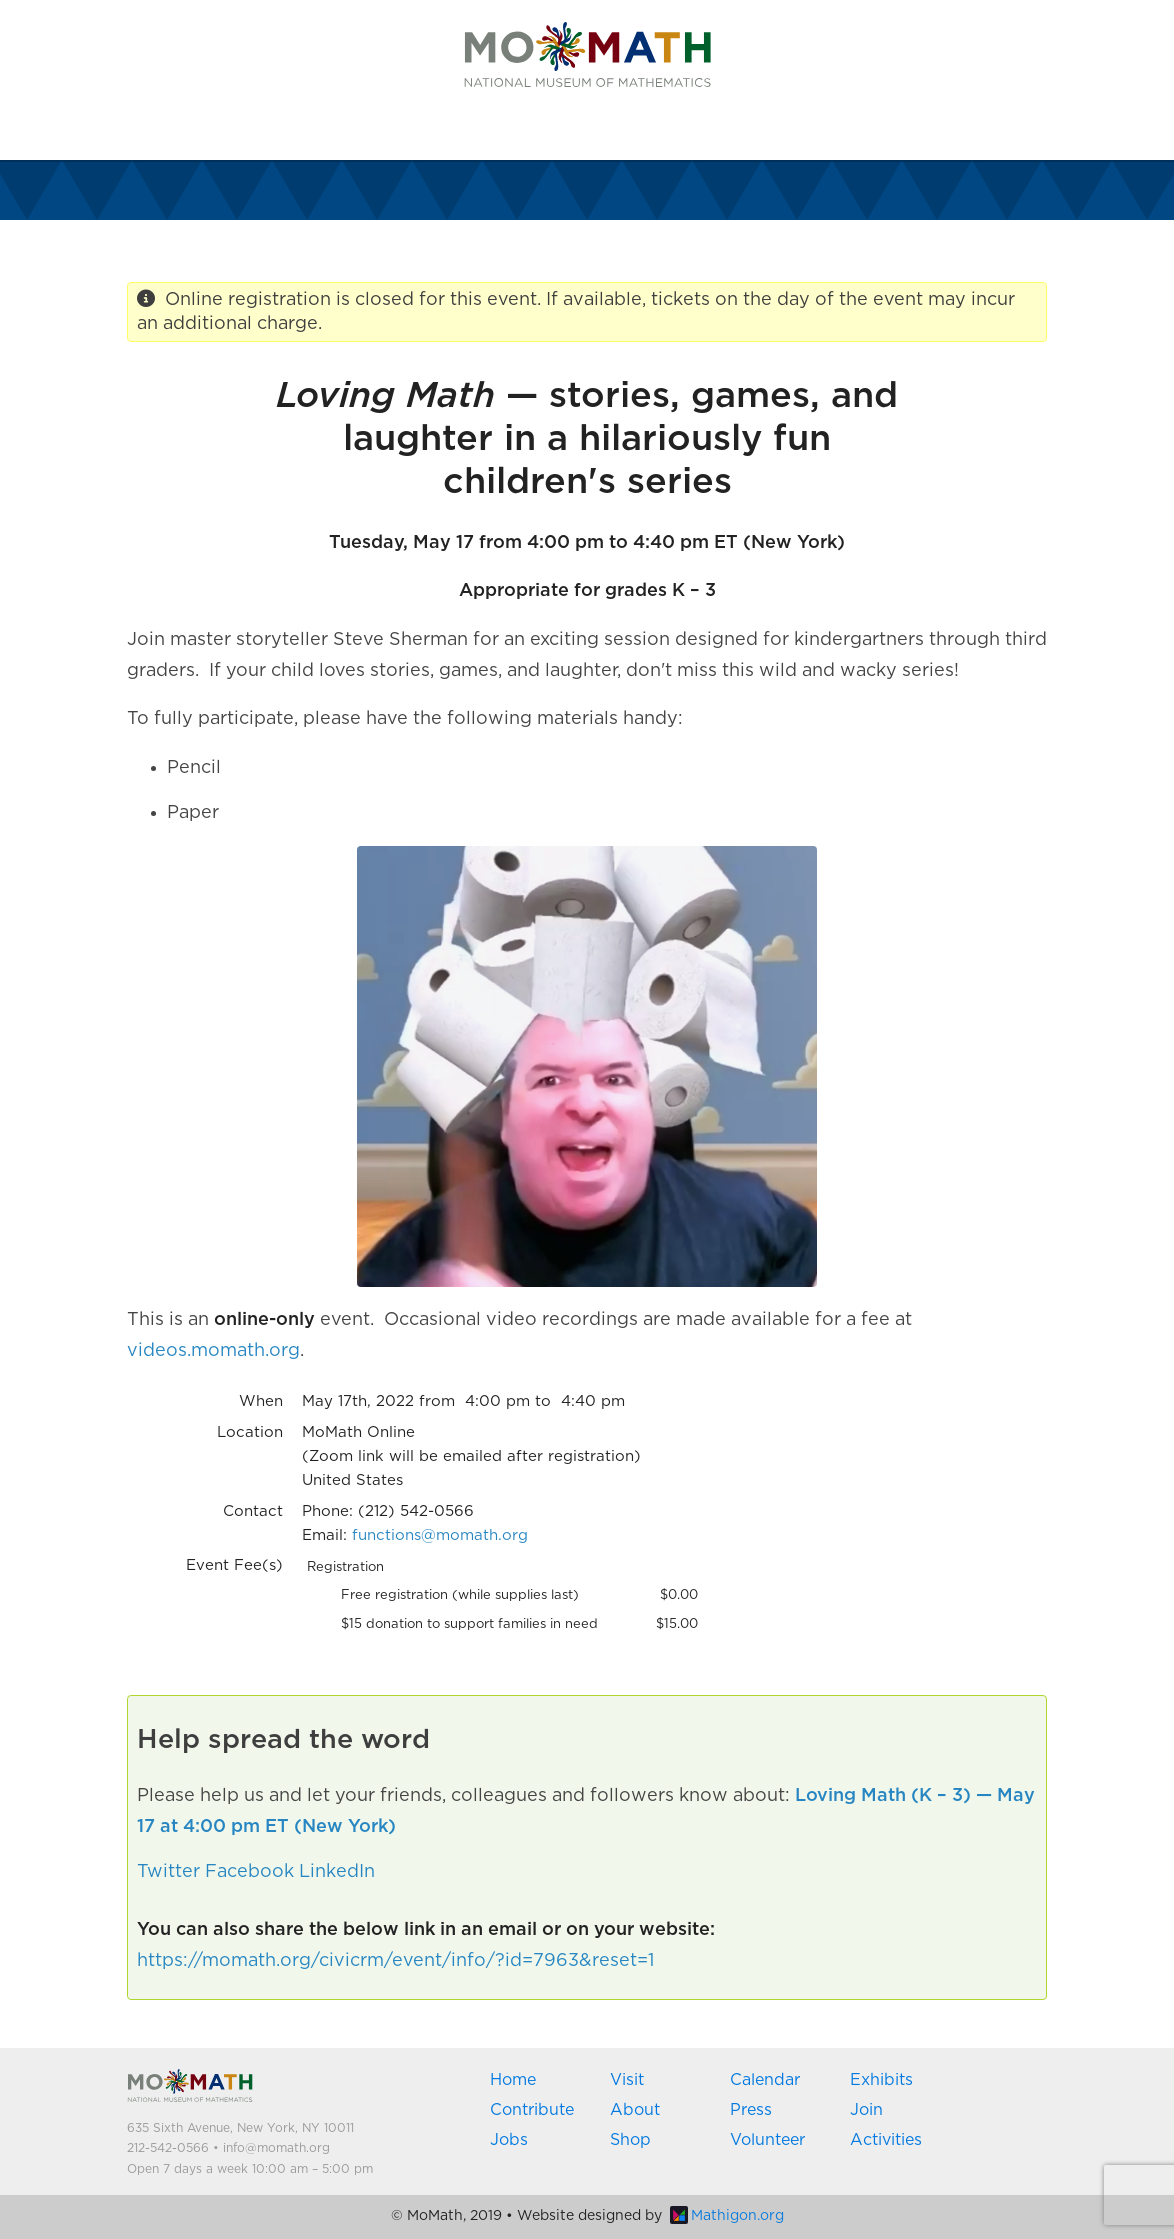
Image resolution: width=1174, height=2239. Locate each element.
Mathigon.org (727, 2216)
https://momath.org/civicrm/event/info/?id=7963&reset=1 (395, 1961)
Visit (627, 2080)
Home (513, 2080)
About (635, 2110)
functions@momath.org (440, 1535)
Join (866, 2110)
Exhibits (881, 2080)
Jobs (509, 2140)
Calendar (765, 2080)
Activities (886, 2140)
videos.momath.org (213, 1351)
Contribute (532, 2110)
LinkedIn (337, 1872)
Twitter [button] (168, 1872)
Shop (630, 2140)
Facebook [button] (249, 1872)
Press (751, 2110)
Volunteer (767, 2140)
